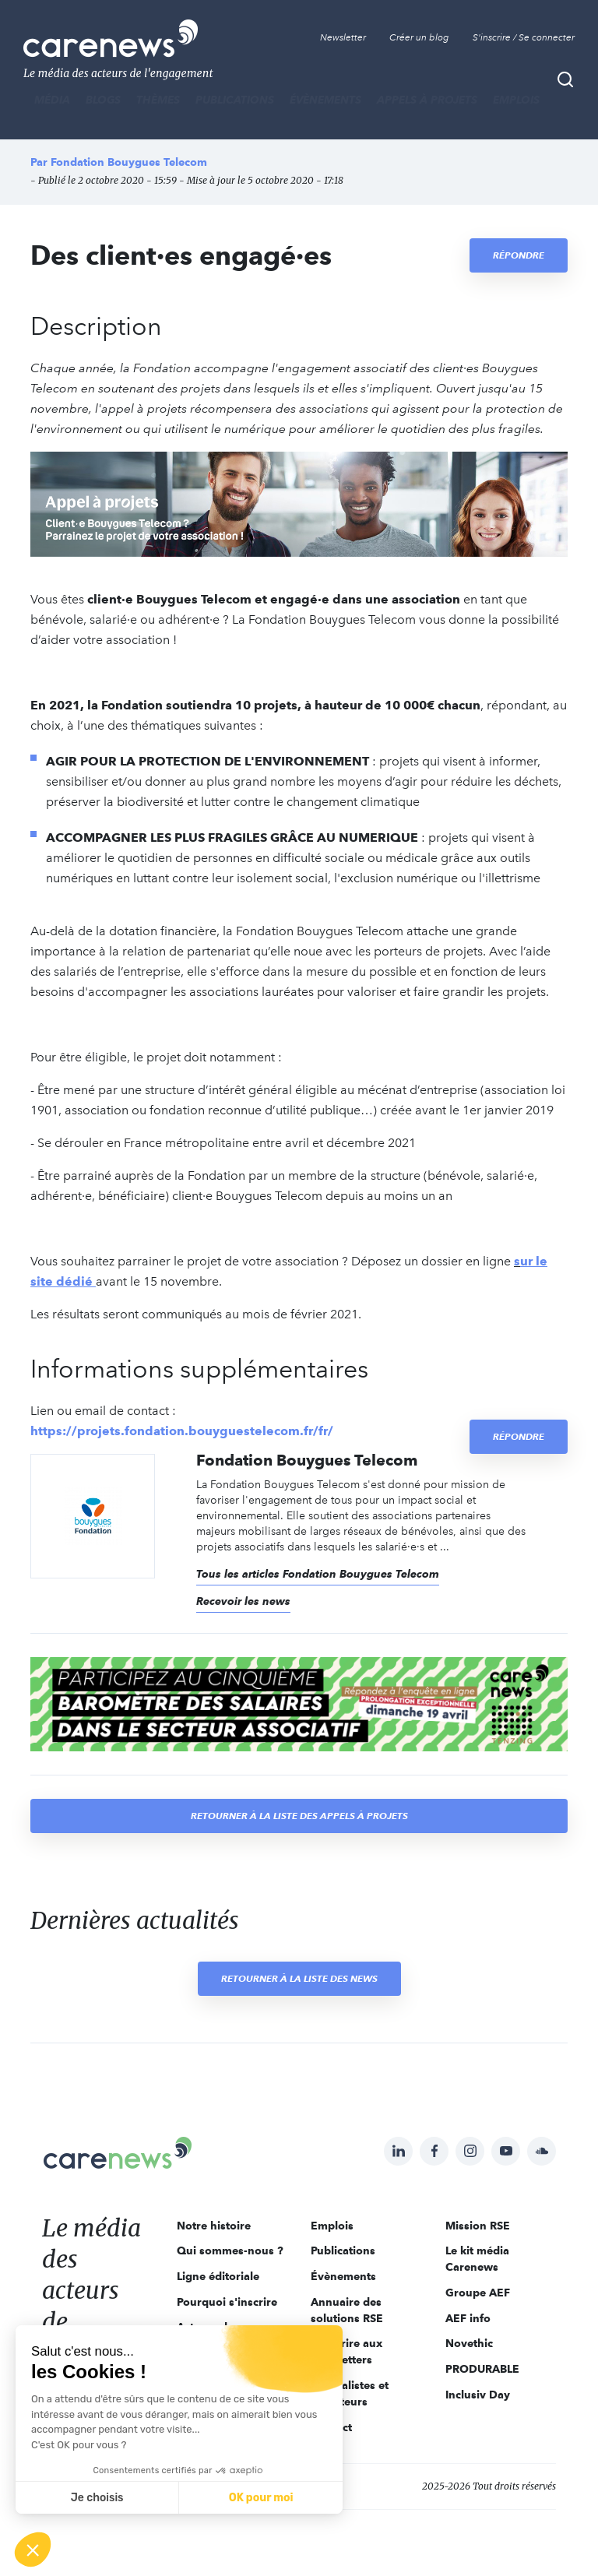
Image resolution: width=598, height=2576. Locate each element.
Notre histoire (214, 2225)
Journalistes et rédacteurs (350, 2393)
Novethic (469, 2343)
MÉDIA (52, 99)
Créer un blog (419, 37)
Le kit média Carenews (477, 2258)
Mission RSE (477, 2225)
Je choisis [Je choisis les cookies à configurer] (97, 2497)
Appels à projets (427, 99)
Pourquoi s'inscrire (227, 2302)
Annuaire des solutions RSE (347, 2310)
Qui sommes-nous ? (230, 2250)
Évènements (325, 99)
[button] (32, 2549)
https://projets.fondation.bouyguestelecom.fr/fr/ (181, 1430)
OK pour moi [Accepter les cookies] (261, 2497)
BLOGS (103, 99)
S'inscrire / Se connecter (524, 37)
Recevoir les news (243, 1601)
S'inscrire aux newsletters (346, 2351)
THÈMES (158, 99)
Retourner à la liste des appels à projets (299, 1815)
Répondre (518, 255)
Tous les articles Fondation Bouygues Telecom (317, 1574)
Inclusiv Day (477, 2394)
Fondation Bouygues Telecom (129, 162)
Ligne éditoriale (218, 2276)
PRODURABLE (482, 2369)
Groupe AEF (477, 2292)
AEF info (468, 2318)
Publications (234, 99)
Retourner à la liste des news (299, 1978)
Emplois (516, 99)
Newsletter (343, 37)
